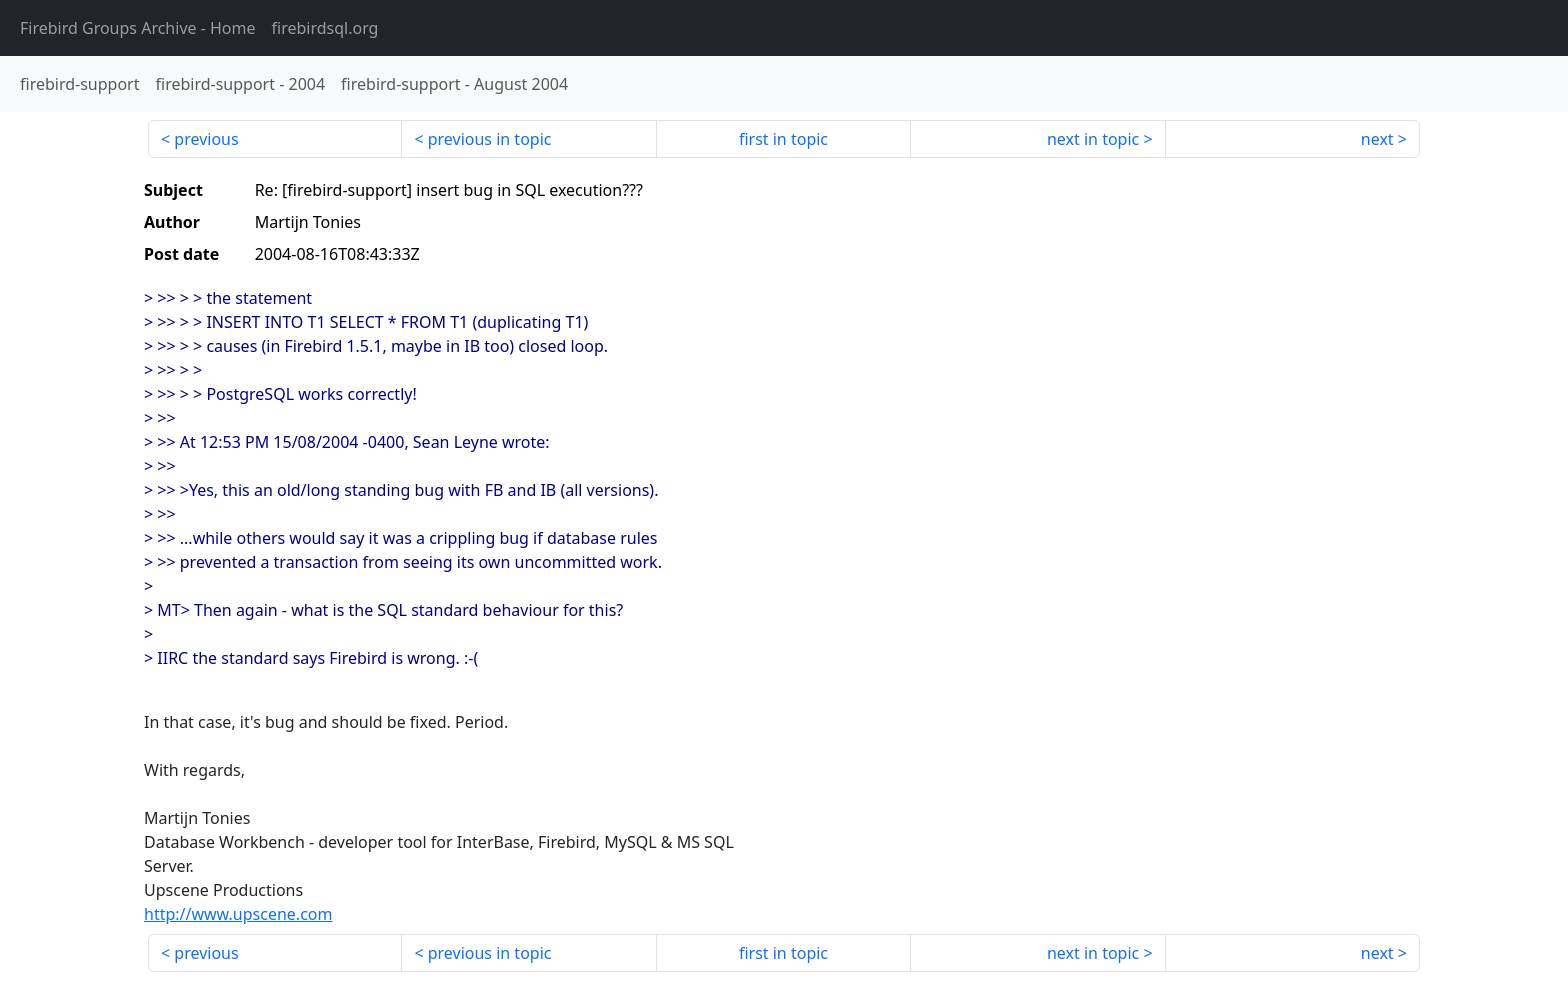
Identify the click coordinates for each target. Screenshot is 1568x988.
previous (206, 139)
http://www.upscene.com (238, 914)
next (1377, 139)
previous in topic (490, 139)
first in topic (783, 139)
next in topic (1093, 139)
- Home (138, 28)
